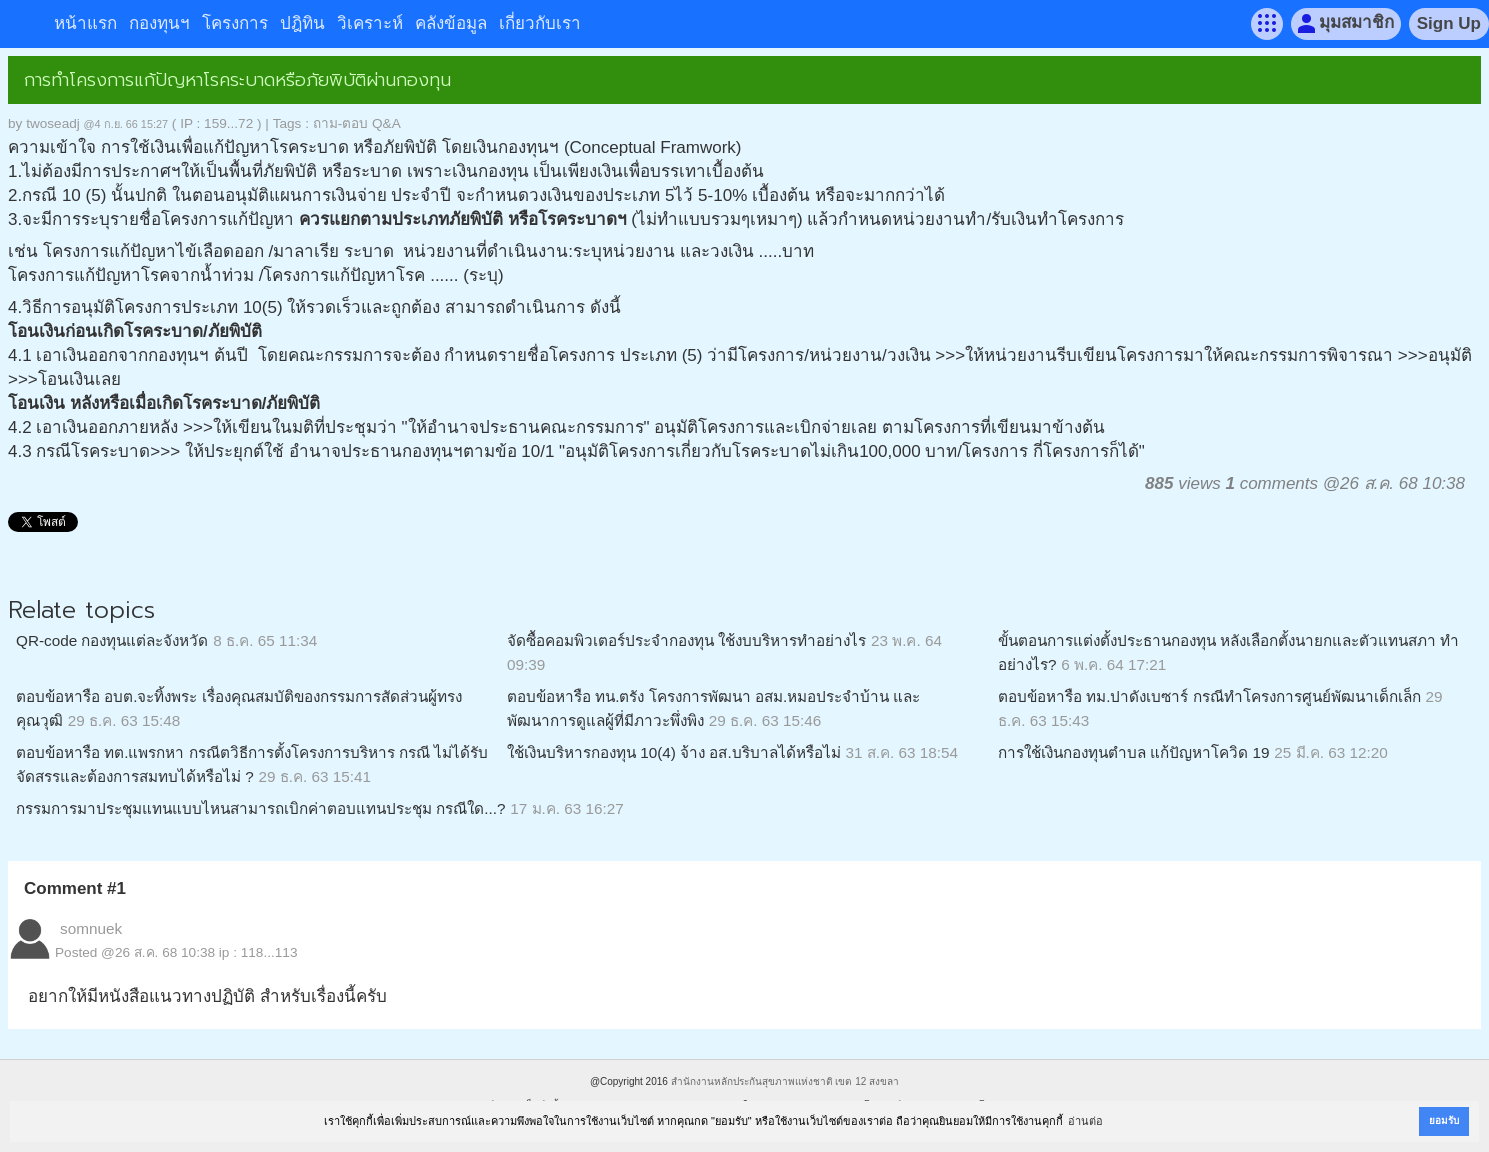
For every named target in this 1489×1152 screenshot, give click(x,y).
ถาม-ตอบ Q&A (357, 123)
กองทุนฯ (159, 23)
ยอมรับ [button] (1444, 1120)
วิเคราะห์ (370, 23)
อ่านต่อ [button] (1085, 1121)
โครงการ (235, 23)
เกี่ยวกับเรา (540, 23)
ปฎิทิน (302, 23)
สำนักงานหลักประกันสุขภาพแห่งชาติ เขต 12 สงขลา (785, 1081)
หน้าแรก (85, 23)
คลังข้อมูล (451, 23)
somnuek (91, 928)
